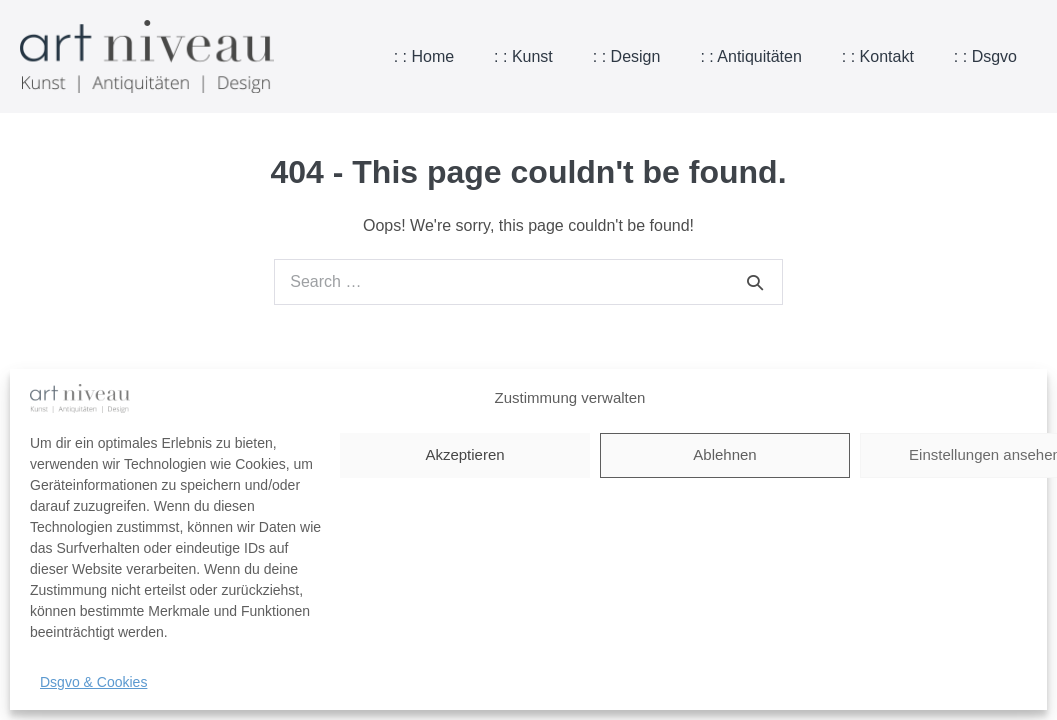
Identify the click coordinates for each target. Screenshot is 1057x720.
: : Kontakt (878, 56)
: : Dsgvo (985, 56)
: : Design (627, 56)
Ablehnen (724, 454)
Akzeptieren (464, 454)
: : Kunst (523, 56)
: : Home (424, 56)
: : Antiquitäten (750, 56)
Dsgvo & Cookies (93, 682)
